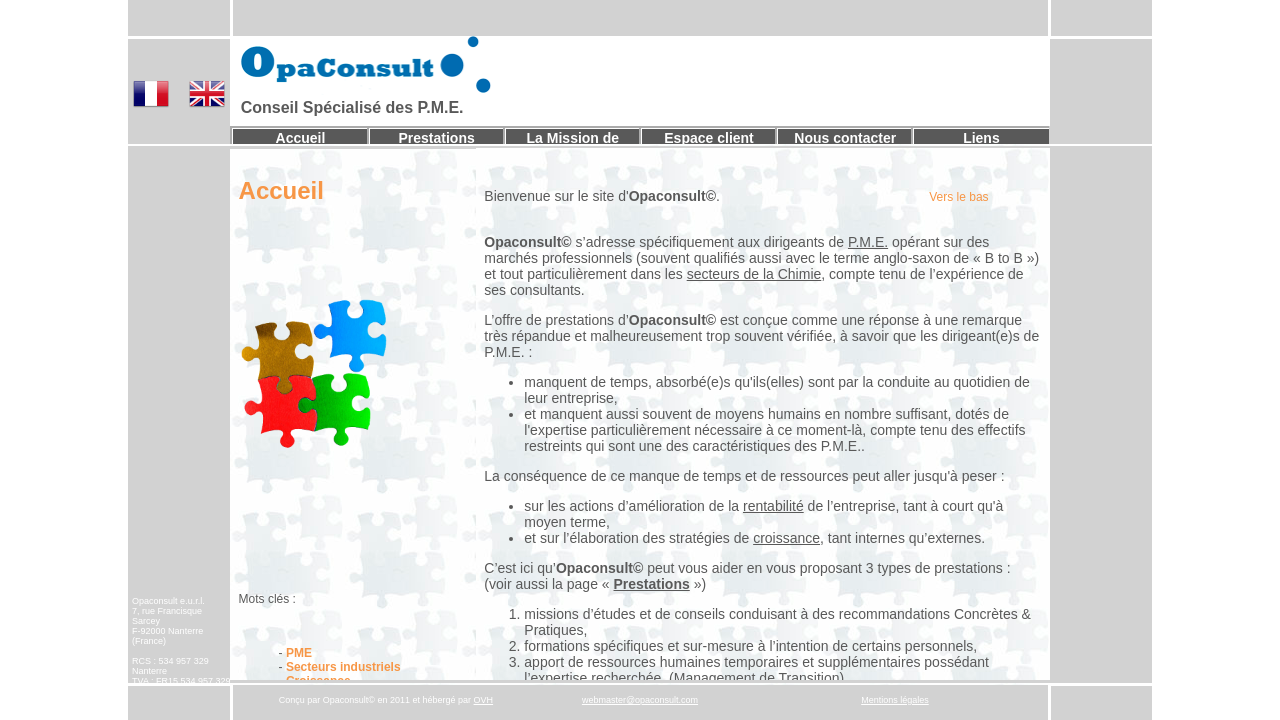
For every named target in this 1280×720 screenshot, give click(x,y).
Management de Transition (757, 678)
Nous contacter (845, 138)
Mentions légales (895, 700)
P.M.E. (868, 242)
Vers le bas (958, 197)
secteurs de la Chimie (754, 274)
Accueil (301, 138)
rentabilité (773, 506)
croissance (786, 538)
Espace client (709, 138)
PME (299, 653)
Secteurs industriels (343, 667)
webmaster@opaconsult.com (640, 700)
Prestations (437, 138)
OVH (484, 700)
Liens (981, 138)
